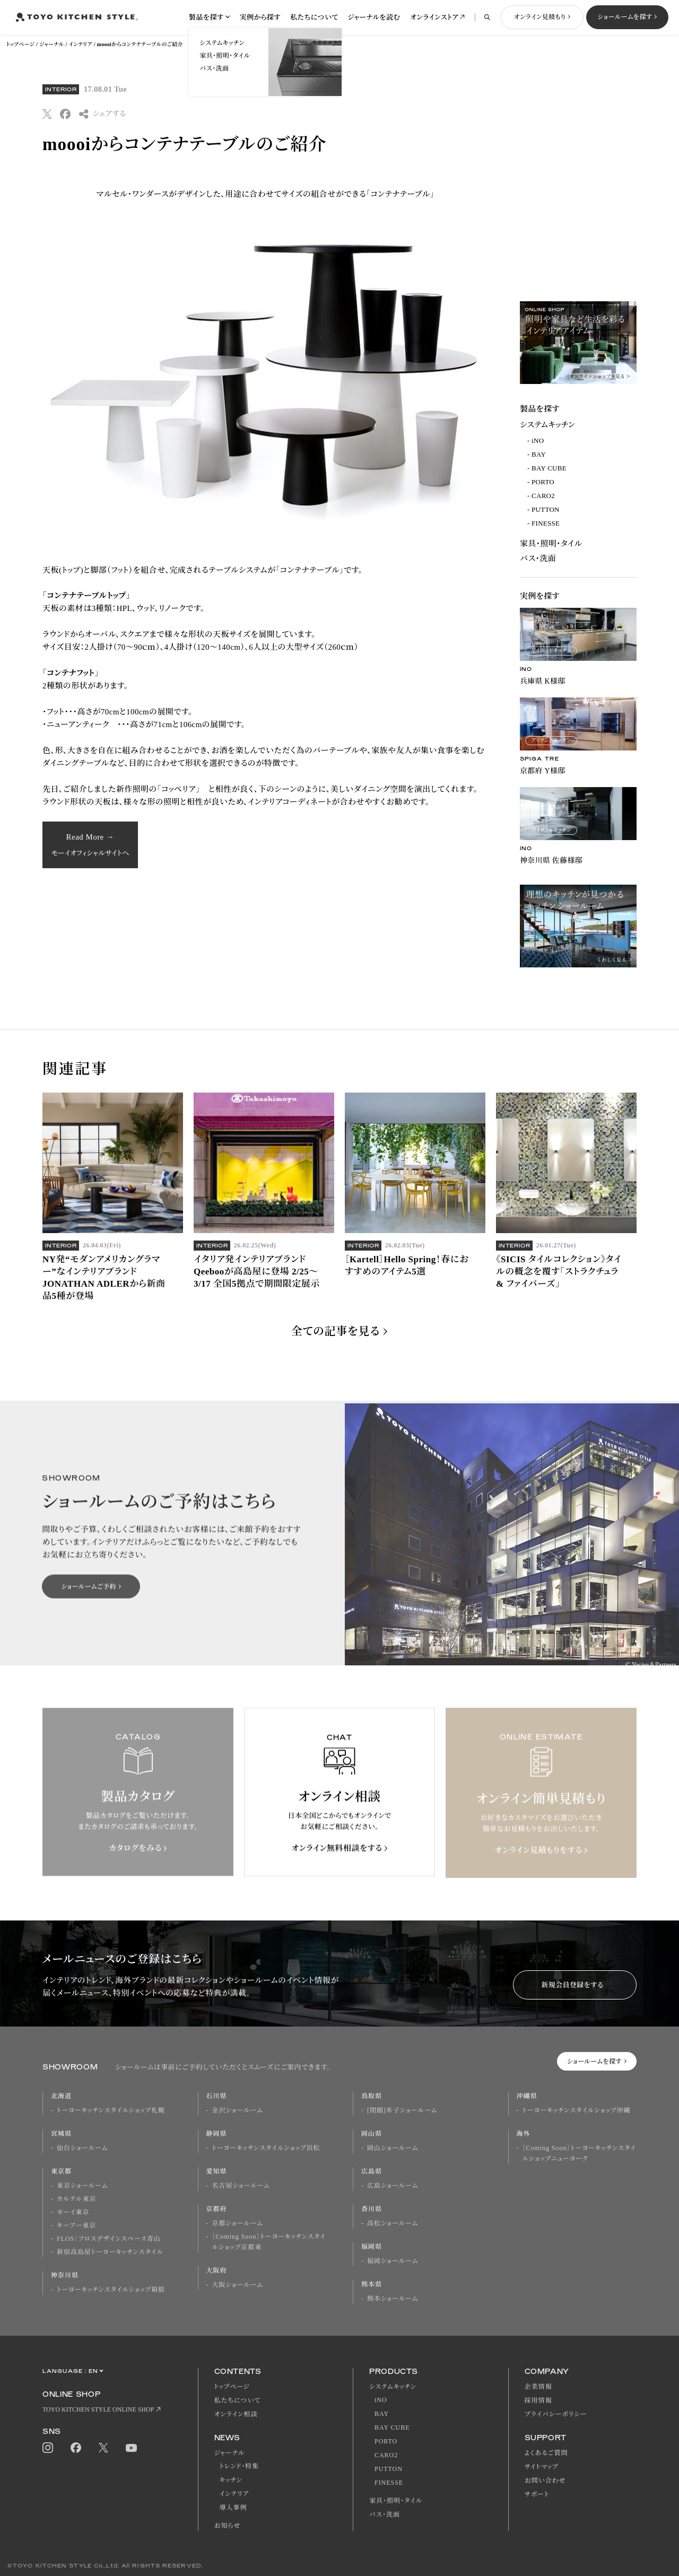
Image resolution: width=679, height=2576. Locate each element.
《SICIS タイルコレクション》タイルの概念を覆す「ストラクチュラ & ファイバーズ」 (558, 1287)
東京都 (61, 2171)
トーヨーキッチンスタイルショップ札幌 (111, 2110)
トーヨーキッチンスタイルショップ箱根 (111, 2289)
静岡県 (216, 2133)
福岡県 (371, 2246)
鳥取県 (371, 2096)
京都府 (216, 2209)
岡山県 (371, 2133)
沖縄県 (527, 2096)
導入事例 (233, 2507)
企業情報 (538, 2386)
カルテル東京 (76, 2199)
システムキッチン (547, 425)
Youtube (131, 2448)
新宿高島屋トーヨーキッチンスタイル (110, 2252)
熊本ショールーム (392, 2298)
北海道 (61, 2096)
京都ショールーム (237, 2223)
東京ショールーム (82, 2185)
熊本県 (371, 2284)
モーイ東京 (73, 2212)
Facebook (76, 2447)
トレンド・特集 (239, 2466)
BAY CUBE (549, 468)
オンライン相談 (236, 2414)
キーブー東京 (76, 2225)
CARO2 (543, 496)
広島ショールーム (392, 2185)
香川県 (371, 2209)
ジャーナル (51, 44)
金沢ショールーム (237, 2110)
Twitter (103, 2448)
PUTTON (546, 509)
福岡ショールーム (392, 2261)
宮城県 (61, 2133)
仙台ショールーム (82, 2148)
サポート (537, 2494)
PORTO (543, 482)
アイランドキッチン (551, 650)
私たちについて (314, 17)
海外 (523, 2133)
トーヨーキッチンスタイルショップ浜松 (266, 2148)
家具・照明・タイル (551, 543)
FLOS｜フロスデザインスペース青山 (109, 2238)
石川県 (216, 2096)
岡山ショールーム (392, 2148)
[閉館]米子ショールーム (402, 2110)
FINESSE (546, 523)
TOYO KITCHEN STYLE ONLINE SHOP (98, 2409)
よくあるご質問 (546, 2453)
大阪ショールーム (237, 2285)
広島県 (371, 2171)
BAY (539, 454)
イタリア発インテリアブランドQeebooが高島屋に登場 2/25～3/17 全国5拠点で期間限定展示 (257, 1287)
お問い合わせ (545, 2480)
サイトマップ (542, 2466)
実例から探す (260, 17)
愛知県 (216, 2171)
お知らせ (227, 2525)
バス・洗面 (538, 558)
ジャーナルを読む (374, 17)
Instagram (47, 2447)
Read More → (90, 845)
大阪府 (216, 2270)
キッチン (231, 2480)
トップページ (20, 44)
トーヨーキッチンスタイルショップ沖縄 (577, 2110)
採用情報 (538, 2400)
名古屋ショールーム (241, 2185)
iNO (538, 440)
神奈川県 (65, 2275)
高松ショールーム (392, 2223)
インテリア (80, 44)
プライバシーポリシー (556, 2414)
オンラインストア (434, 17)
